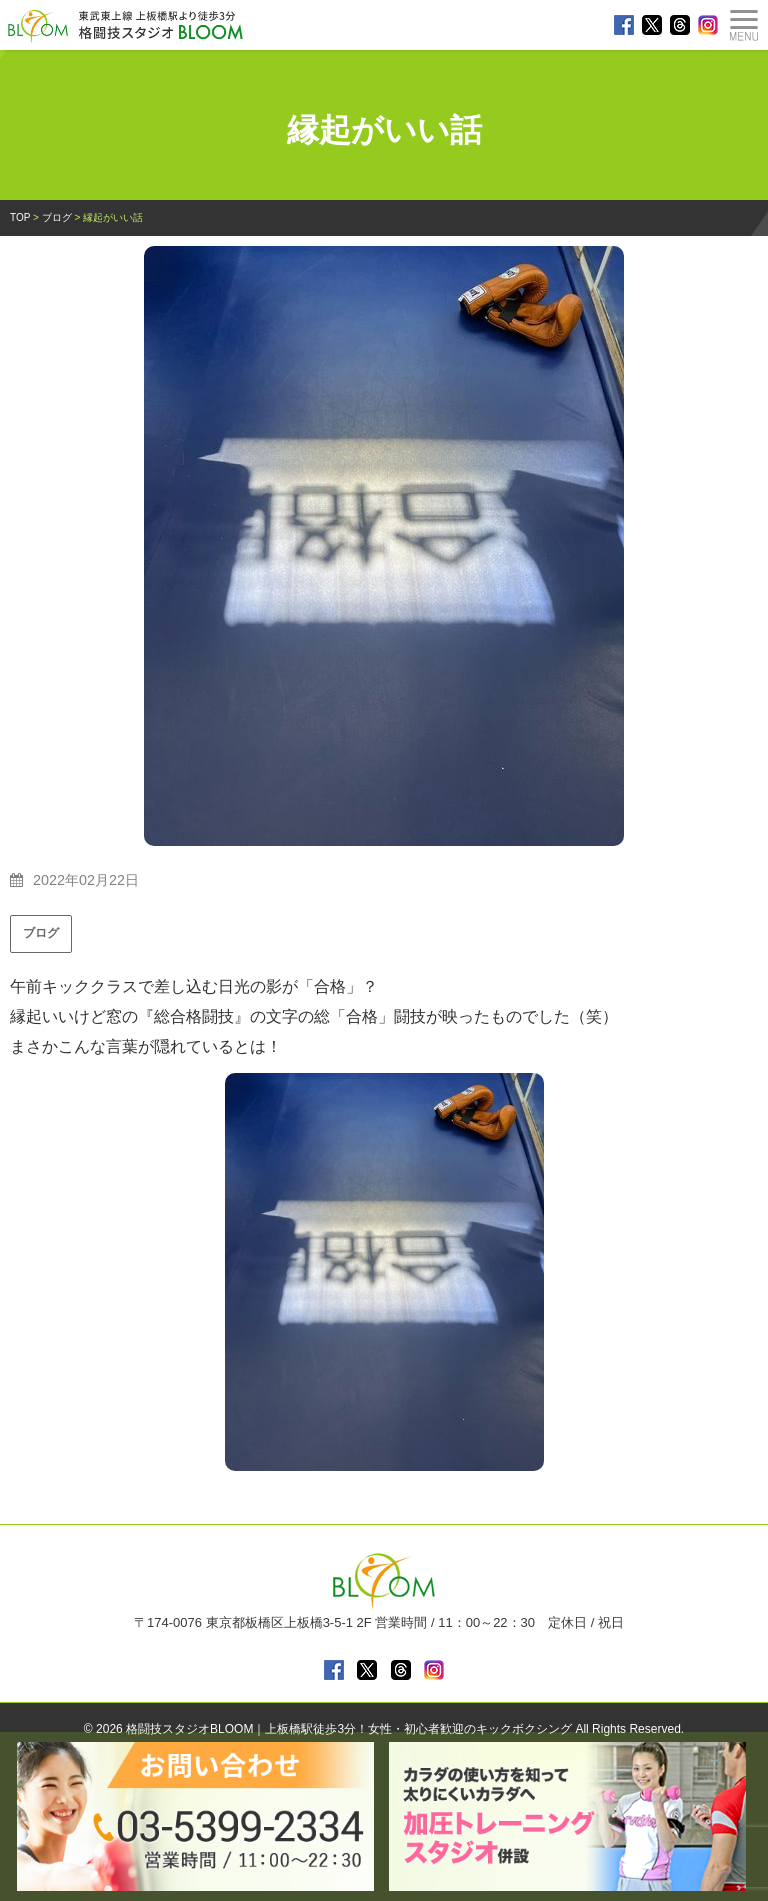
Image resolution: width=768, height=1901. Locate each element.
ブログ (41, 933)
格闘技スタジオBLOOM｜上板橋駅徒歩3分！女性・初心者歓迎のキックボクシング (349, 1729)
